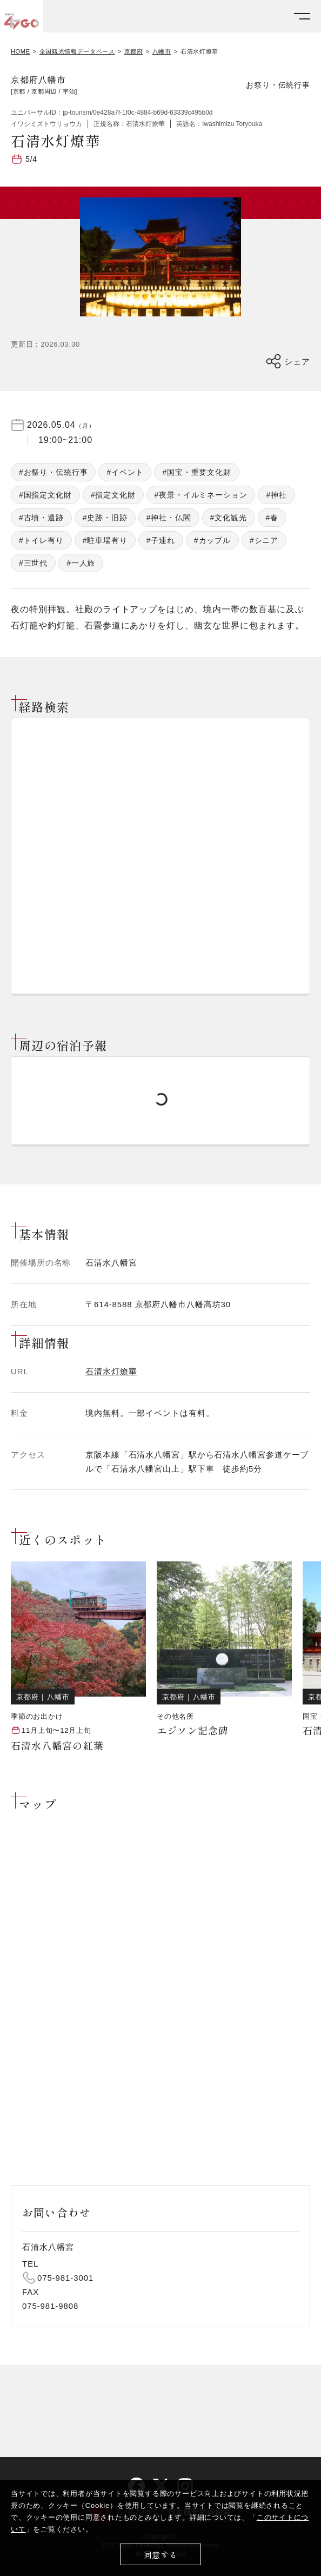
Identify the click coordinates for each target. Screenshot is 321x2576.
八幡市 (161, 52)
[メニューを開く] (302, 16)
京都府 (133, 52)
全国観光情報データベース (77, 52)
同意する (161, 2554)
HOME (20, 52)
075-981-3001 (65, 2277)
